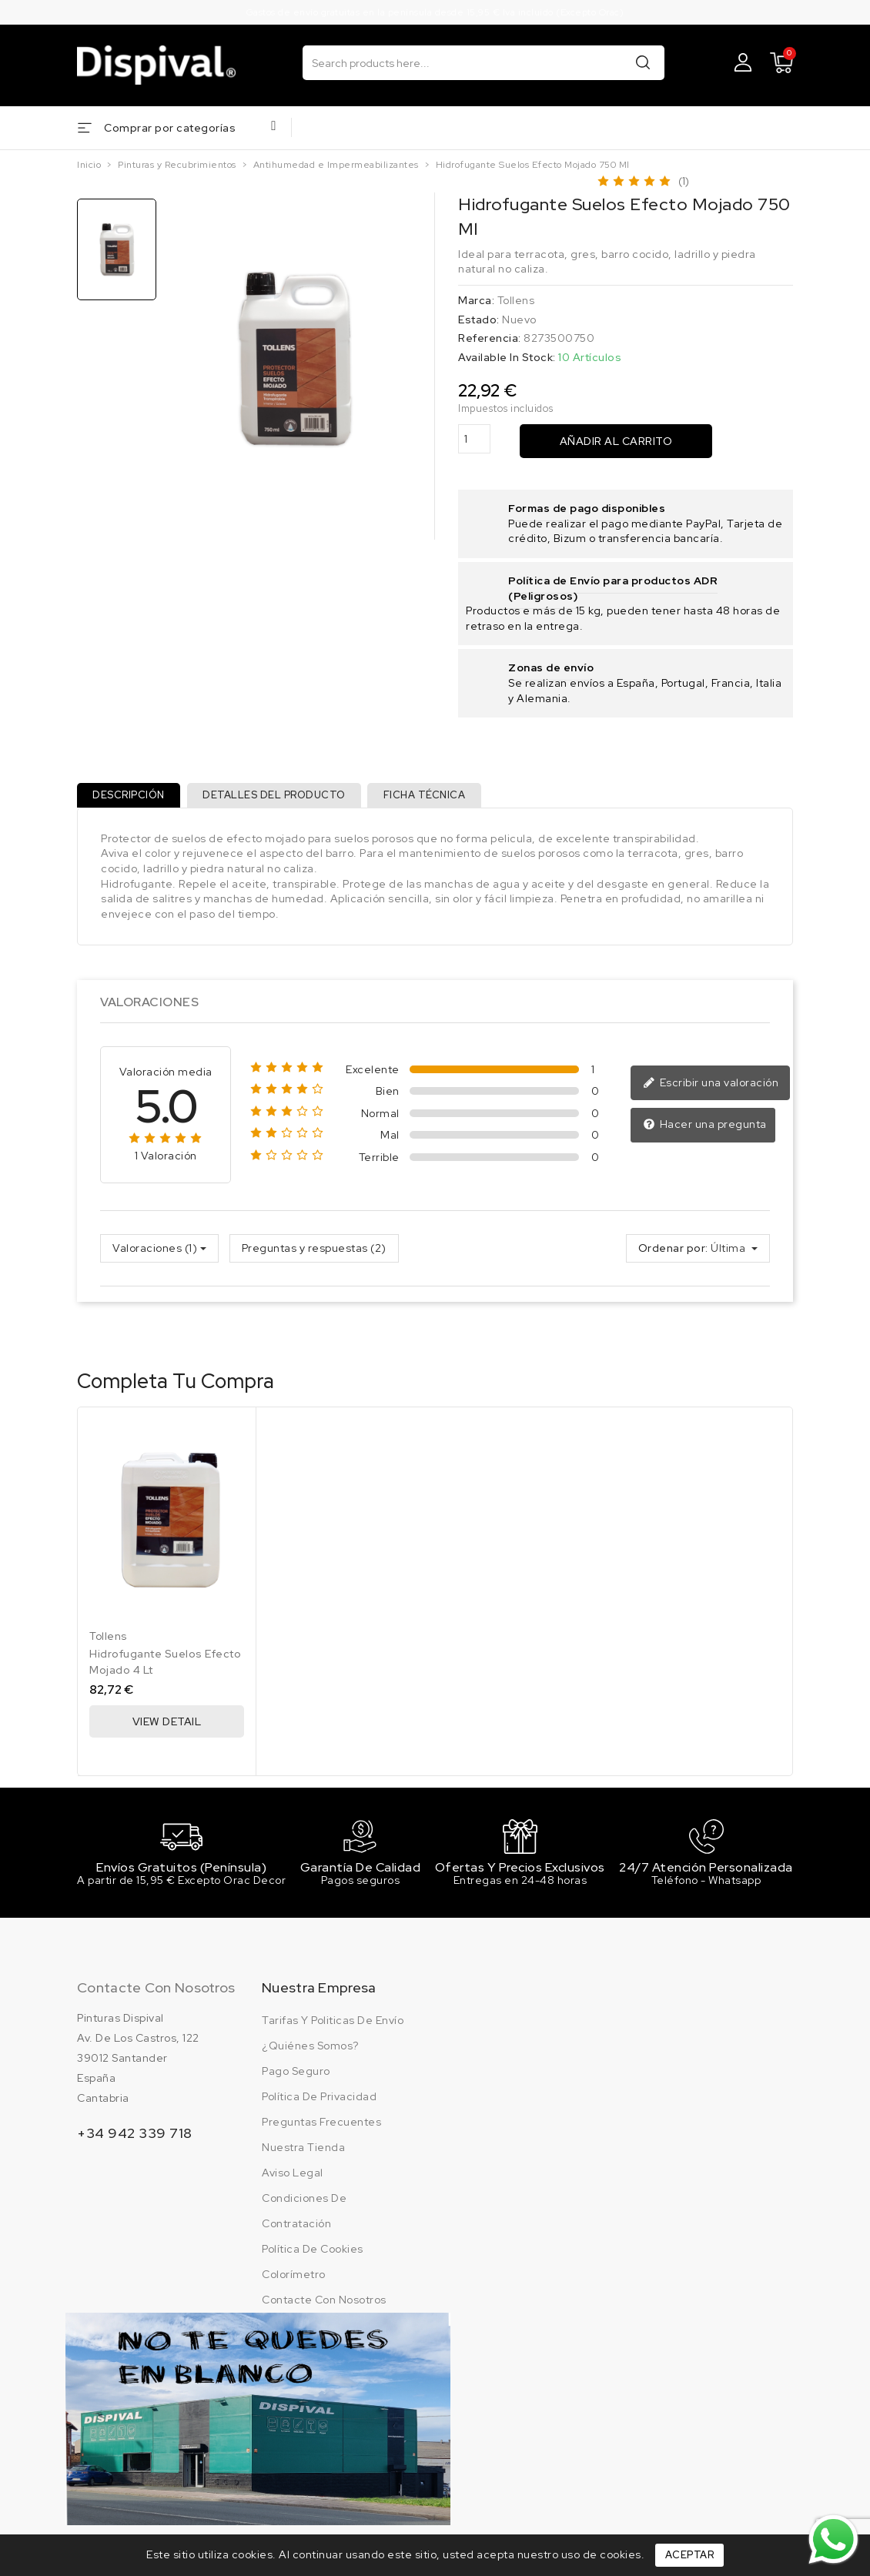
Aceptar (689, 2554)
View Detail (167, 1728)
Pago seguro (296, 2081)
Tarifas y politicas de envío (332, 2030)
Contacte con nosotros (156, 1997)
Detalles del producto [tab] (282, 798)
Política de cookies (312, 2259)
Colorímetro (294, 2284)
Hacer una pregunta (705, 1131)
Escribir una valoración (710, 1089)
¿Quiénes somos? (310, 2055)
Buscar (642, 62)
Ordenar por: (673, 1254)
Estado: (479, 319)
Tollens (516, 300)
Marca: (476, 300)
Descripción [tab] (131, 798)
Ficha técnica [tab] (438, 798)
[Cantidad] (474, 439)
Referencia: (489, 338)
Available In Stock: (507, 357)
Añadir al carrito (616, 441)
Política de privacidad (319, 2106)
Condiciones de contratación (304, 2220)
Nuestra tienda (303, 2157)
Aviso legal (292, 2183)
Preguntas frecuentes (321, 2132)
